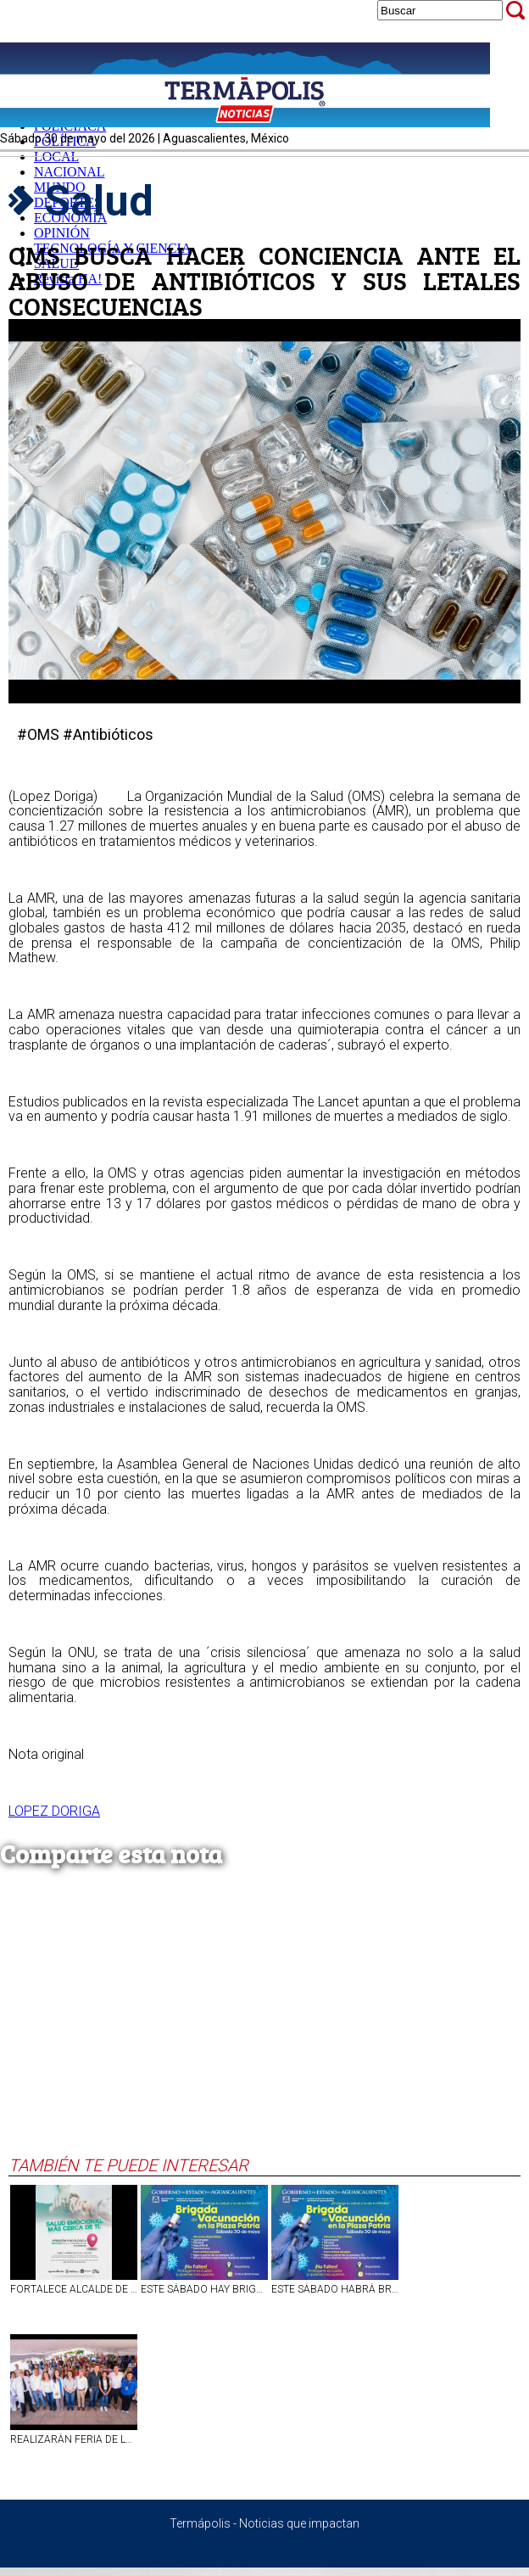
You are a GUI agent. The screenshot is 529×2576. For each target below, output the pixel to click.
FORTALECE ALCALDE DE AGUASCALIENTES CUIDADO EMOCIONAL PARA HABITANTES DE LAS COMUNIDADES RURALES (73, 2289)
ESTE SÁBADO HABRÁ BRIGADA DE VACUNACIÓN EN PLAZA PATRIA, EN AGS (334, 2289)
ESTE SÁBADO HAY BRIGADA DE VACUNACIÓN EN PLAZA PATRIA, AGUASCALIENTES (204, 2289)
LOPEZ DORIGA (54, 1811)
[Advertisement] (260, 2028)
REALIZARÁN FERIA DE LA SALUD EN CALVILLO (73, 2439)
